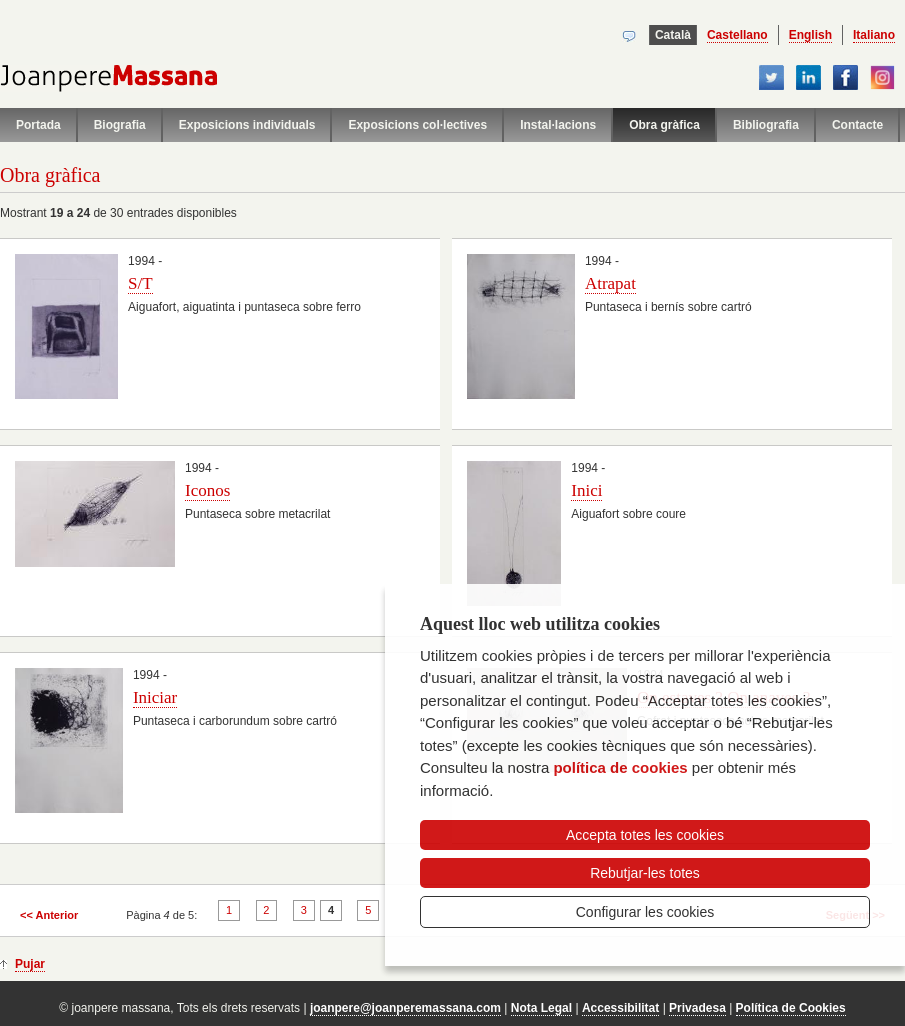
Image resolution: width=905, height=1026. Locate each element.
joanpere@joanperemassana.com (405, 1008)
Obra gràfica (664, 125)
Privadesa (697, 1008)
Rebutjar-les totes (645, 873)
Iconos (207, 490)
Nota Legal (541, 1008)
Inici (586, 490)
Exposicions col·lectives (417, 125)
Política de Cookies (791, 1008)
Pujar (30, 964)
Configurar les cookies (645, 912)
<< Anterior (49, 915)
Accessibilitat (620, 1008)
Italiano (874, 35)
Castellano (737, 35)
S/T (140, 283)
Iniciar (155, 697)
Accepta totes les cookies (645, 835)
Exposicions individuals (247, 125)
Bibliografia (766, 125)
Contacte (857, 125)
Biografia (120, 125)
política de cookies (620, 767)
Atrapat (610, 283)
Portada (38, 125)
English (810, 35)
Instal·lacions (558, 125)
